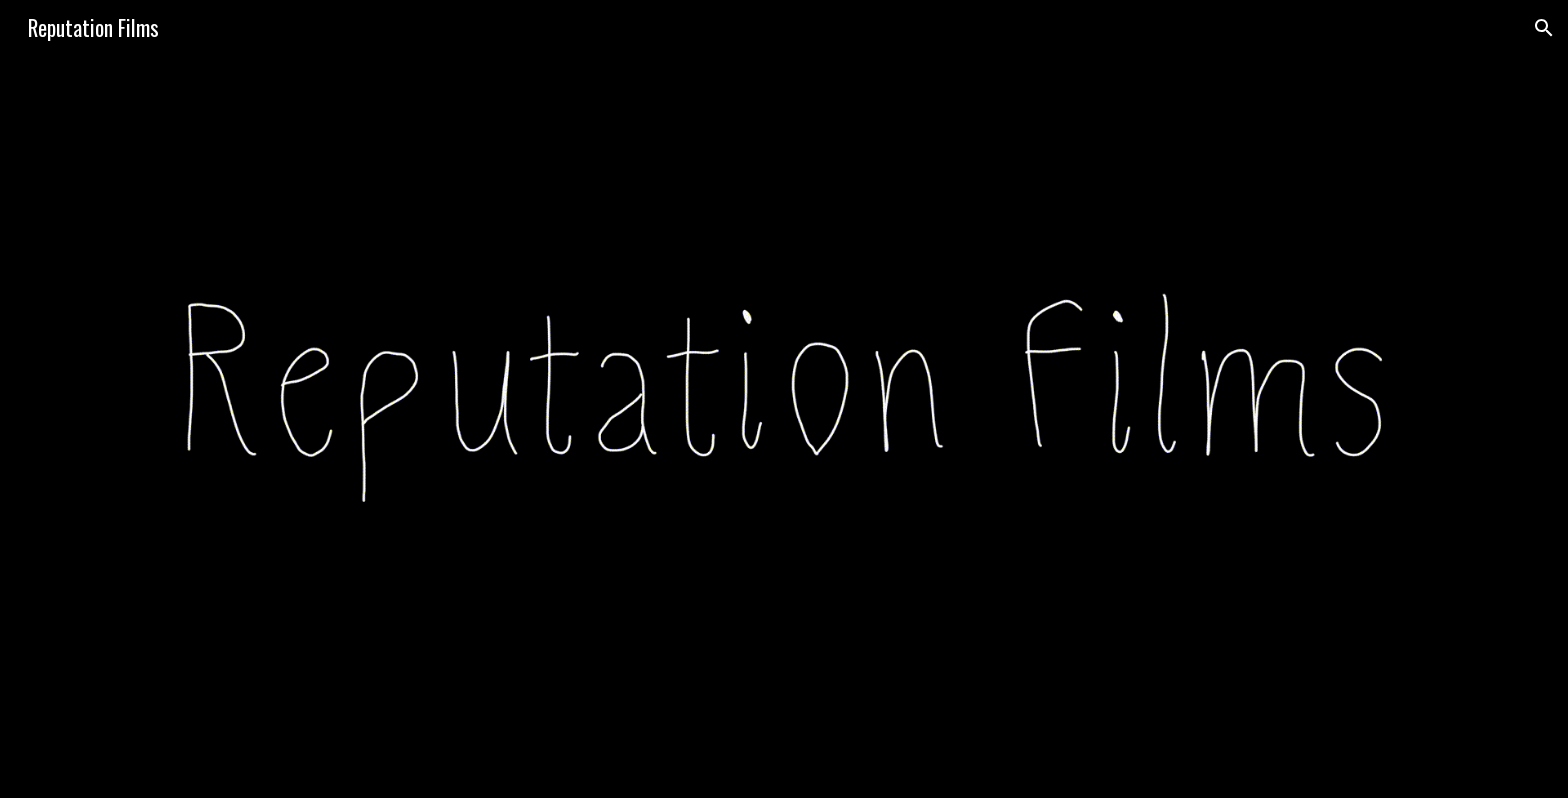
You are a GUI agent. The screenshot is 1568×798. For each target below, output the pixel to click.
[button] (1544, 28)
